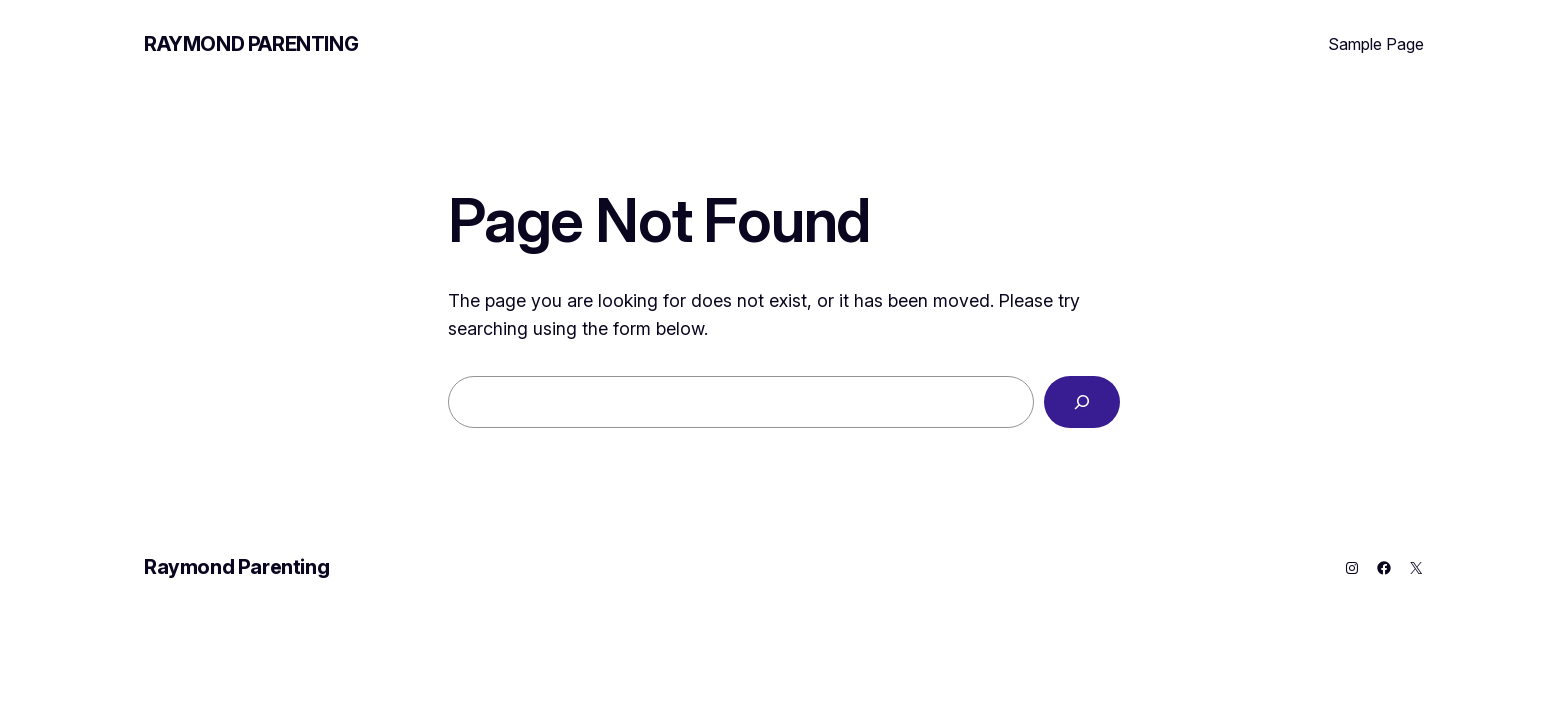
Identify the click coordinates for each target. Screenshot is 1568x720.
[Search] (1082, 402)
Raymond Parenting (251, 44)
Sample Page (1376, 44)
